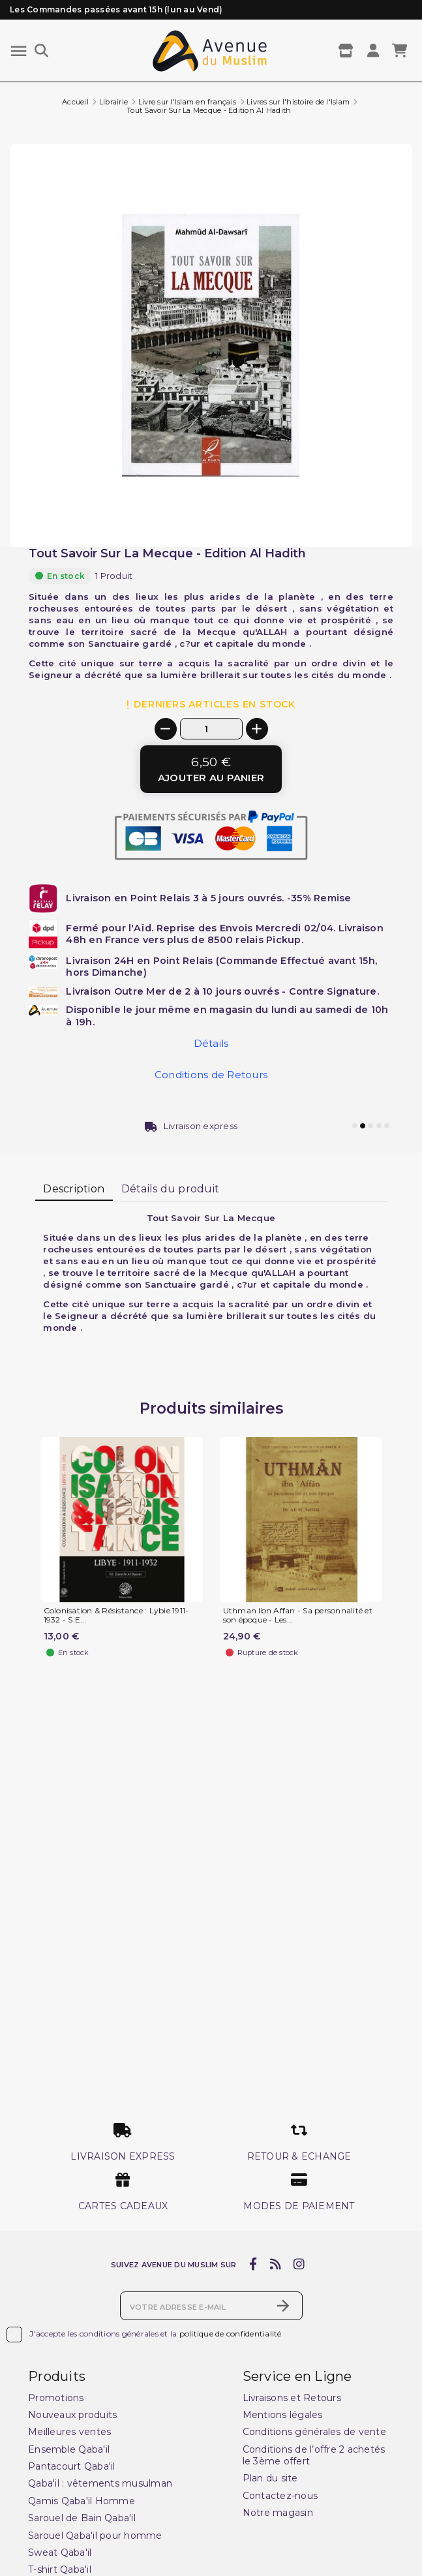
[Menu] (18, 51)
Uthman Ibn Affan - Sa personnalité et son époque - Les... (297, 1615)
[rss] (275, 2264)
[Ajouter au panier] (211, 769)
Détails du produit (170, 1189)
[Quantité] (211, 728)
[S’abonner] (283, 2305)
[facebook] (253, 2264)
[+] (257, 729)
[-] (166, 729)
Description (73, 1189)
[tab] (74, 1190)
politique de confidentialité (230, 2334)
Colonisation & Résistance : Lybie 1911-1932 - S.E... (116, 1615)
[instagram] (299, 2264)
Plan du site (270, 2478)
